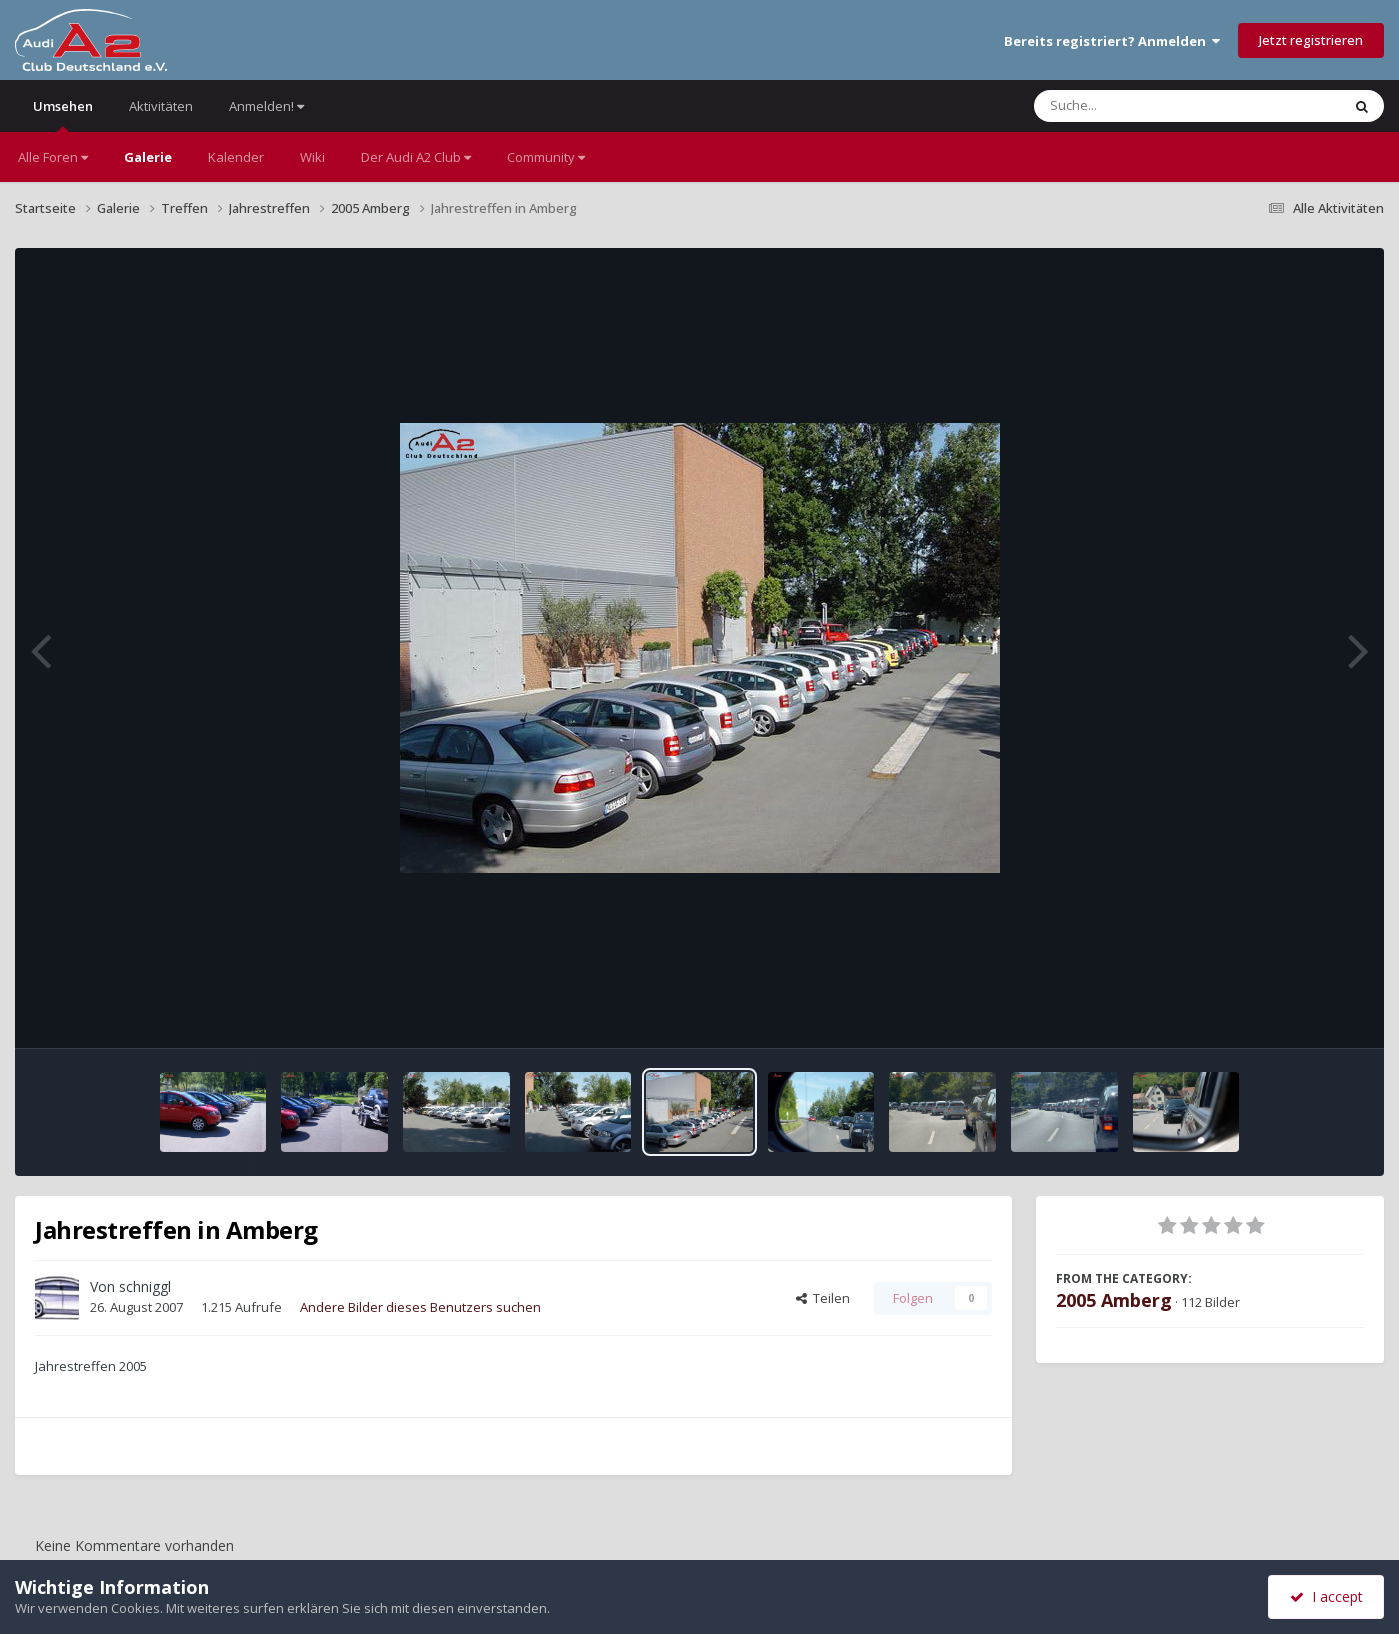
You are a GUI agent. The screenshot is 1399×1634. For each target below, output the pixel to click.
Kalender (236, 157)
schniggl (145, 1286)
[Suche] (1146, 106)
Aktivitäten (161, 106)
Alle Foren (53, 157)
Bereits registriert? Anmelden (1112, 41)
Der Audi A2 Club (416, 157)
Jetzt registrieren (1311, 40)
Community (546, 157)
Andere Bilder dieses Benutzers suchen (420, 1307)
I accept (1326, 1596)
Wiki (312, 157)
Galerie (148, 157)
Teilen (823, 1298)
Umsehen (63, 114)
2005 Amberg (1114, 1300)
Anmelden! (266, 106)
